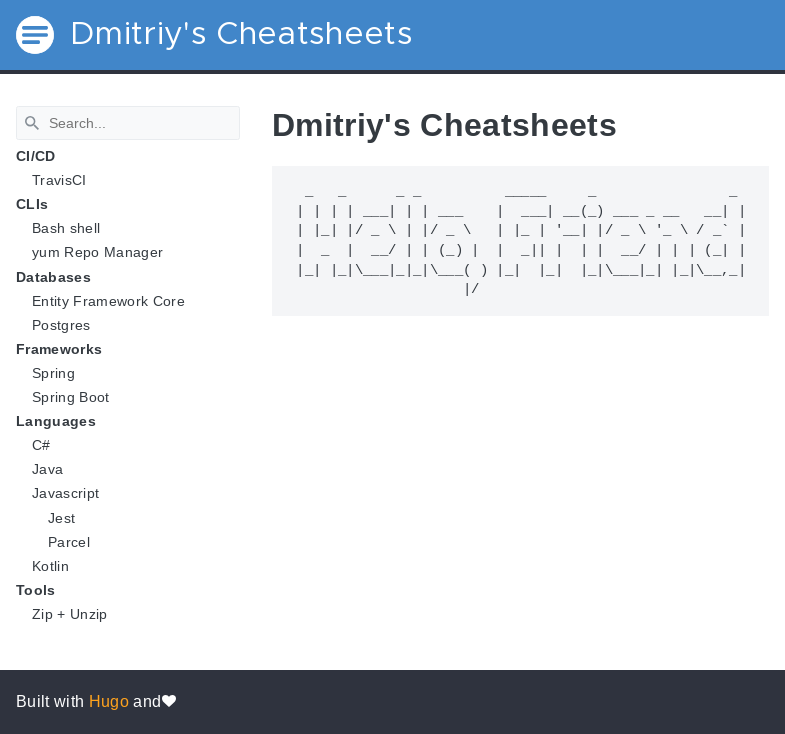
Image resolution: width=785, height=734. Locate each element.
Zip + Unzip (70, 614)
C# (41, 445)
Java (47, 469)
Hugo (109, 701)
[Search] (128, 123)
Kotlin (50, 566)
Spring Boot (71, 397)
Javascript (65, 493)
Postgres (61, 325)
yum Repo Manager (97, 252)
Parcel (69, 542)
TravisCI (59, 180)
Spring (53, 373)
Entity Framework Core (108, 301)
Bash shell (66, 228)
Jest (61, 518)
